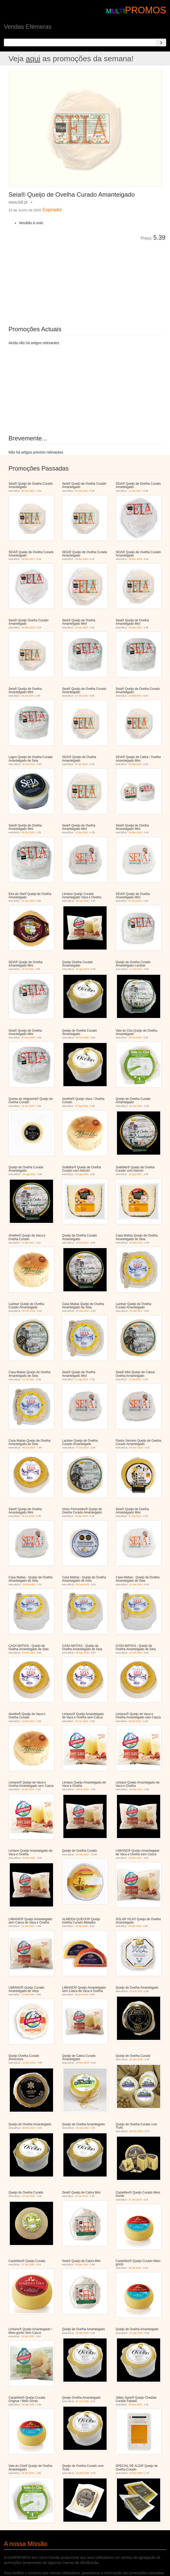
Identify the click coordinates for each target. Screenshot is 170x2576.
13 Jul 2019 (28, 969)
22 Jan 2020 (28, 2196)
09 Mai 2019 (135, 764)
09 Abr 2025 (28, 1652)
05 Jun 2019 (82, 2128)
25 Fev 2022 (28, 1858)
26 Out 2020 (28, 2473)
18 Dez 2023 (135, 832)
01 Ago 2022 (81, 1379)
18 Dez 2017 (28, 559)
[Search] (161, 42)
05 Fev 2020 (82, 1037)
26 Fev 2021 (82, 1789)
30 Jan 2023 (28, 1516)
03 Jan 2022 (81, 491)
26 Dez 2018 (135, 559)
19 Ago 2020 (136, 2333)
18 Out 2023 (28, 1584)
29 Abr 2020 (82, 2333)
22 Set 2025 (136, 1652)
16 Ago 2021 (135, 1174)
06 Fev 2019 (28, 2128)
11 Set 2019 (136, 969)
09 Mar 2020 (135, 627)
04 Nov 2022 (136, 1447)
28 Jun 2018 (81, 1994)
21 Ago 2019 (82, 969)
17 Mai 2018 (28, 1994)
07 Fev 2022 (81, 1721)
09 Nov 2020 (135, 2404)
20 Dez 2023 (82, 1584)
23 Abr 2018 (135, 1926)
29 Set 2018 (81, 559)
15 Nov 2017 (82, 1854)
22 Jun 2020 (28, 901)
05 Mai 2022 (136, 1311)
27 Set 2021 (28, 1242)
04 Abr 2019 (81, 764)
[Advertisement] (66, 279)
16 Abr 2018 (81, 1926)
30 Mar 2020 (81, 2264)
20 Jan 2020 (81, 627)
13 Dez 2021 (28, 1721)
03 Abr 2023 (135, 1721)
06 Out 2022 (28, 1447)
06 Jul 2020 (28, 695)
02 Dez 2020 (136, 2473)
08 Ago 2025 (82, 1652)
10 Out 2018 (136, 1991)
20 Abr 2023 (81, 1516)
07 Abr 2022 (28, 764)
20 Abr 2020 (28, 2336)
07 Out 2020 (82, 2401)
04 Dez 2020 (82, 2473)
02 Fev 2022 (28, 1311)
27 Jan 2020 (135, 2199)
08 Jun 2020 (135, 1037)
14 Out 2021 (82, 1242)
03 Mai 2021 (135, 695)
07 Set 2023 (135, 1516)
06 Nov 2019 (136, 2131)
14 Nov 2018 (29, 2062)
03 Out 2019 (28, 832)
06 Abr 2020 (135, 2268)
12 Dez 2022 (81, 832)
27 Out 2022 (82, 1447)
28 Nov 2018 (82, 2062)
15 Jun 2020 (28, 1106)
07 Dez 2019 (28, 1037)
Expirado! (52, 209)
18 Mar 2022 (82, 1311)
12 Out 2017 (135, 491)
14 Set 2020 (81, 695)
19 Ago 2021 (29, 1174)
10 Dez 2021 (136, 1242)
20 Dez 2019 (28, 627)
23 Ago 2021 (81, 1174)
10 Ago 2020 (81, 1106)
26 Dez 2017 (135, 1858)
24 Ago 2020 (28, 2404)
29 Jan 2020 (82, 901)
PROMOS (145, 10)
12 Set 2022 (135, 1379)
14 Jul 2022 (28, 1379)
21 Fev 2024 (136, 1584)
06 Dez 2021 (28, 491)
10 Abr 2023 (28, 1789)
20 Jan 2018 (28, 1926)
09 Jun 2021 (136, 1106)
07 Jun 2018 (135, 901)
